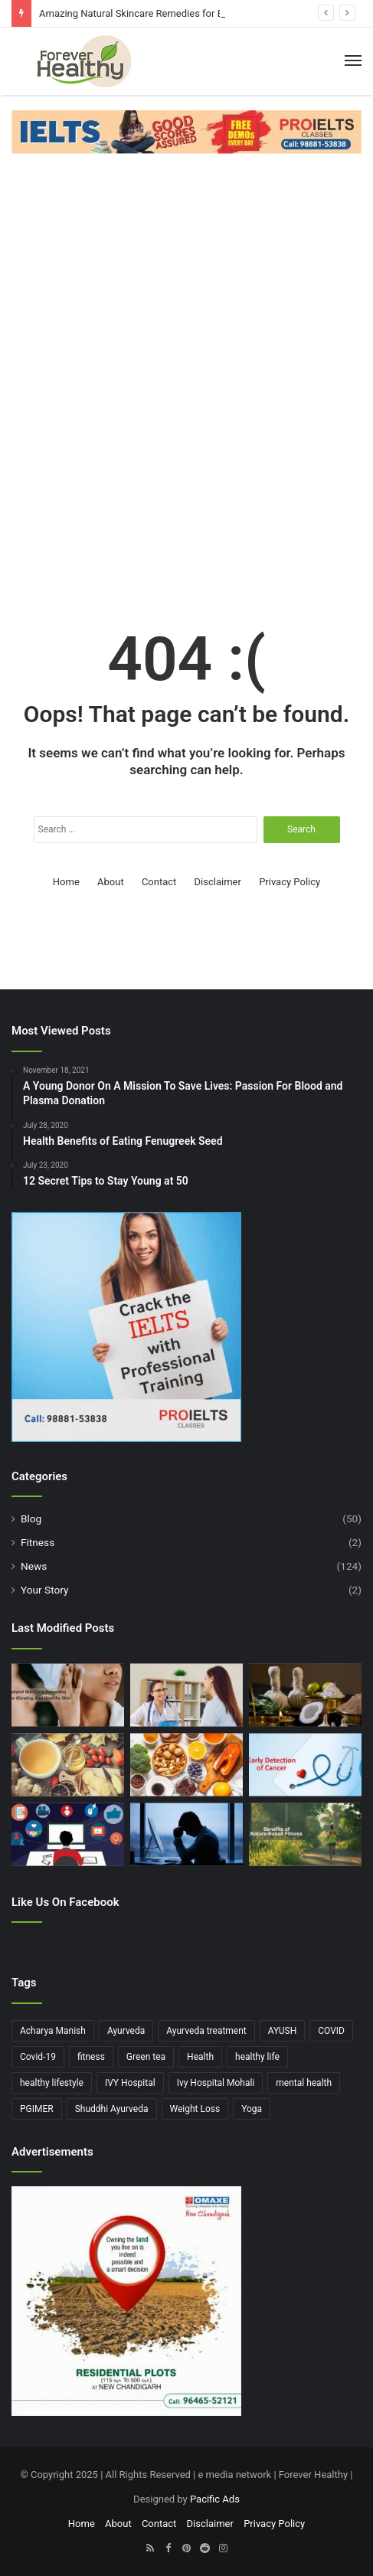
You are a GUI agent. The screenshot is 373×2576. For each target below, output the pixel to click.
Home (66, 882)
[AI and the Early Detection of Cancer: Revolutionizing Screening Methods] (305, 1764)
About (110, 882)
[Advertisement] (186, 371)
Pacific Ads (215, 2499)
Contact (159, 882)
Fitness (37, 1542)
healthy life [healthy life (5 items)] (257, 2056)
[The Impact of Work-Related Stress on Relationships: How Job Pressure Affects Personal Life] (186, 1834)
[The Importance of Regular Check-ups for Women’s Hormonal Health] (186, 1695)
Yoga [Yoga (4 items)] (251, 2109)
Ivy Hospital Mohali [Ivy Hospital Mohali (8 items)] (216, 2082)
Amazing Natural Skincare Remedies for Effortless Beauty (166, 13)
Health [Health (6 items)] (200, 2056)
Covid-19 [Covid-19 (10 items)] (38, 2056)
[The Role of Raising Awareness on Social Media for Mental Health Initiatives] (67, 1834)
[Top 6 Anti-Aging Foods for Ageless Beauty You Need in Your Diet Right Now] (186, 1764)
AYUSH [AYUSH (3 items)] (282, 2030)
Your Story (44, 1590)
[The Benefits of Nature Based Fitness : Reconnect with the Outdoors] (305, 1834)
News (34, 1566)
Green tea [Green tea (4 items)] (145, 2056)
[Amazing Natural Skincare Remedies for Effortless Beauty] (67, 1695)
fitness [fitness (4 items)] (91, 2056)
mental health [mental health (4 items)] (304, 2082)
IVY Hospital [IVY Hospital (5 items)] (130, 2082)
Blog (31, 1518)
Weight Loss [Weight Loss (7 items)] (195, 2109)
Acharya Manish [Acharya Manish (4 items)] (53, 2030)
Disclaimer (218, 882)
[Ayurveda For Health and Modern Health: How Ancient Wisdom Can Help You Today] (305, 1695)
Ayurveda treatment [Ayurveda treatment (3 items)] (206, 2030)
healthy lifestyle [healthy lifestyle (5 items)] (51, 2082)
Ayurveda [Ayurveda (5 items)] (126, 2030)
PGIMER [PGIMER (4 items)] (37, 2109)
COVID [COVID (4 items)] (331, 2030)
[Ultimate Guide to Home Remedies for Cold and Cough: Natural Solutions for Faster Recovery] (67, 1764)
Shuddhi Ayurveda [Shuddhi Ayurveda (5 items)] (112, 2109)
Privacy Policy (289, 882)
